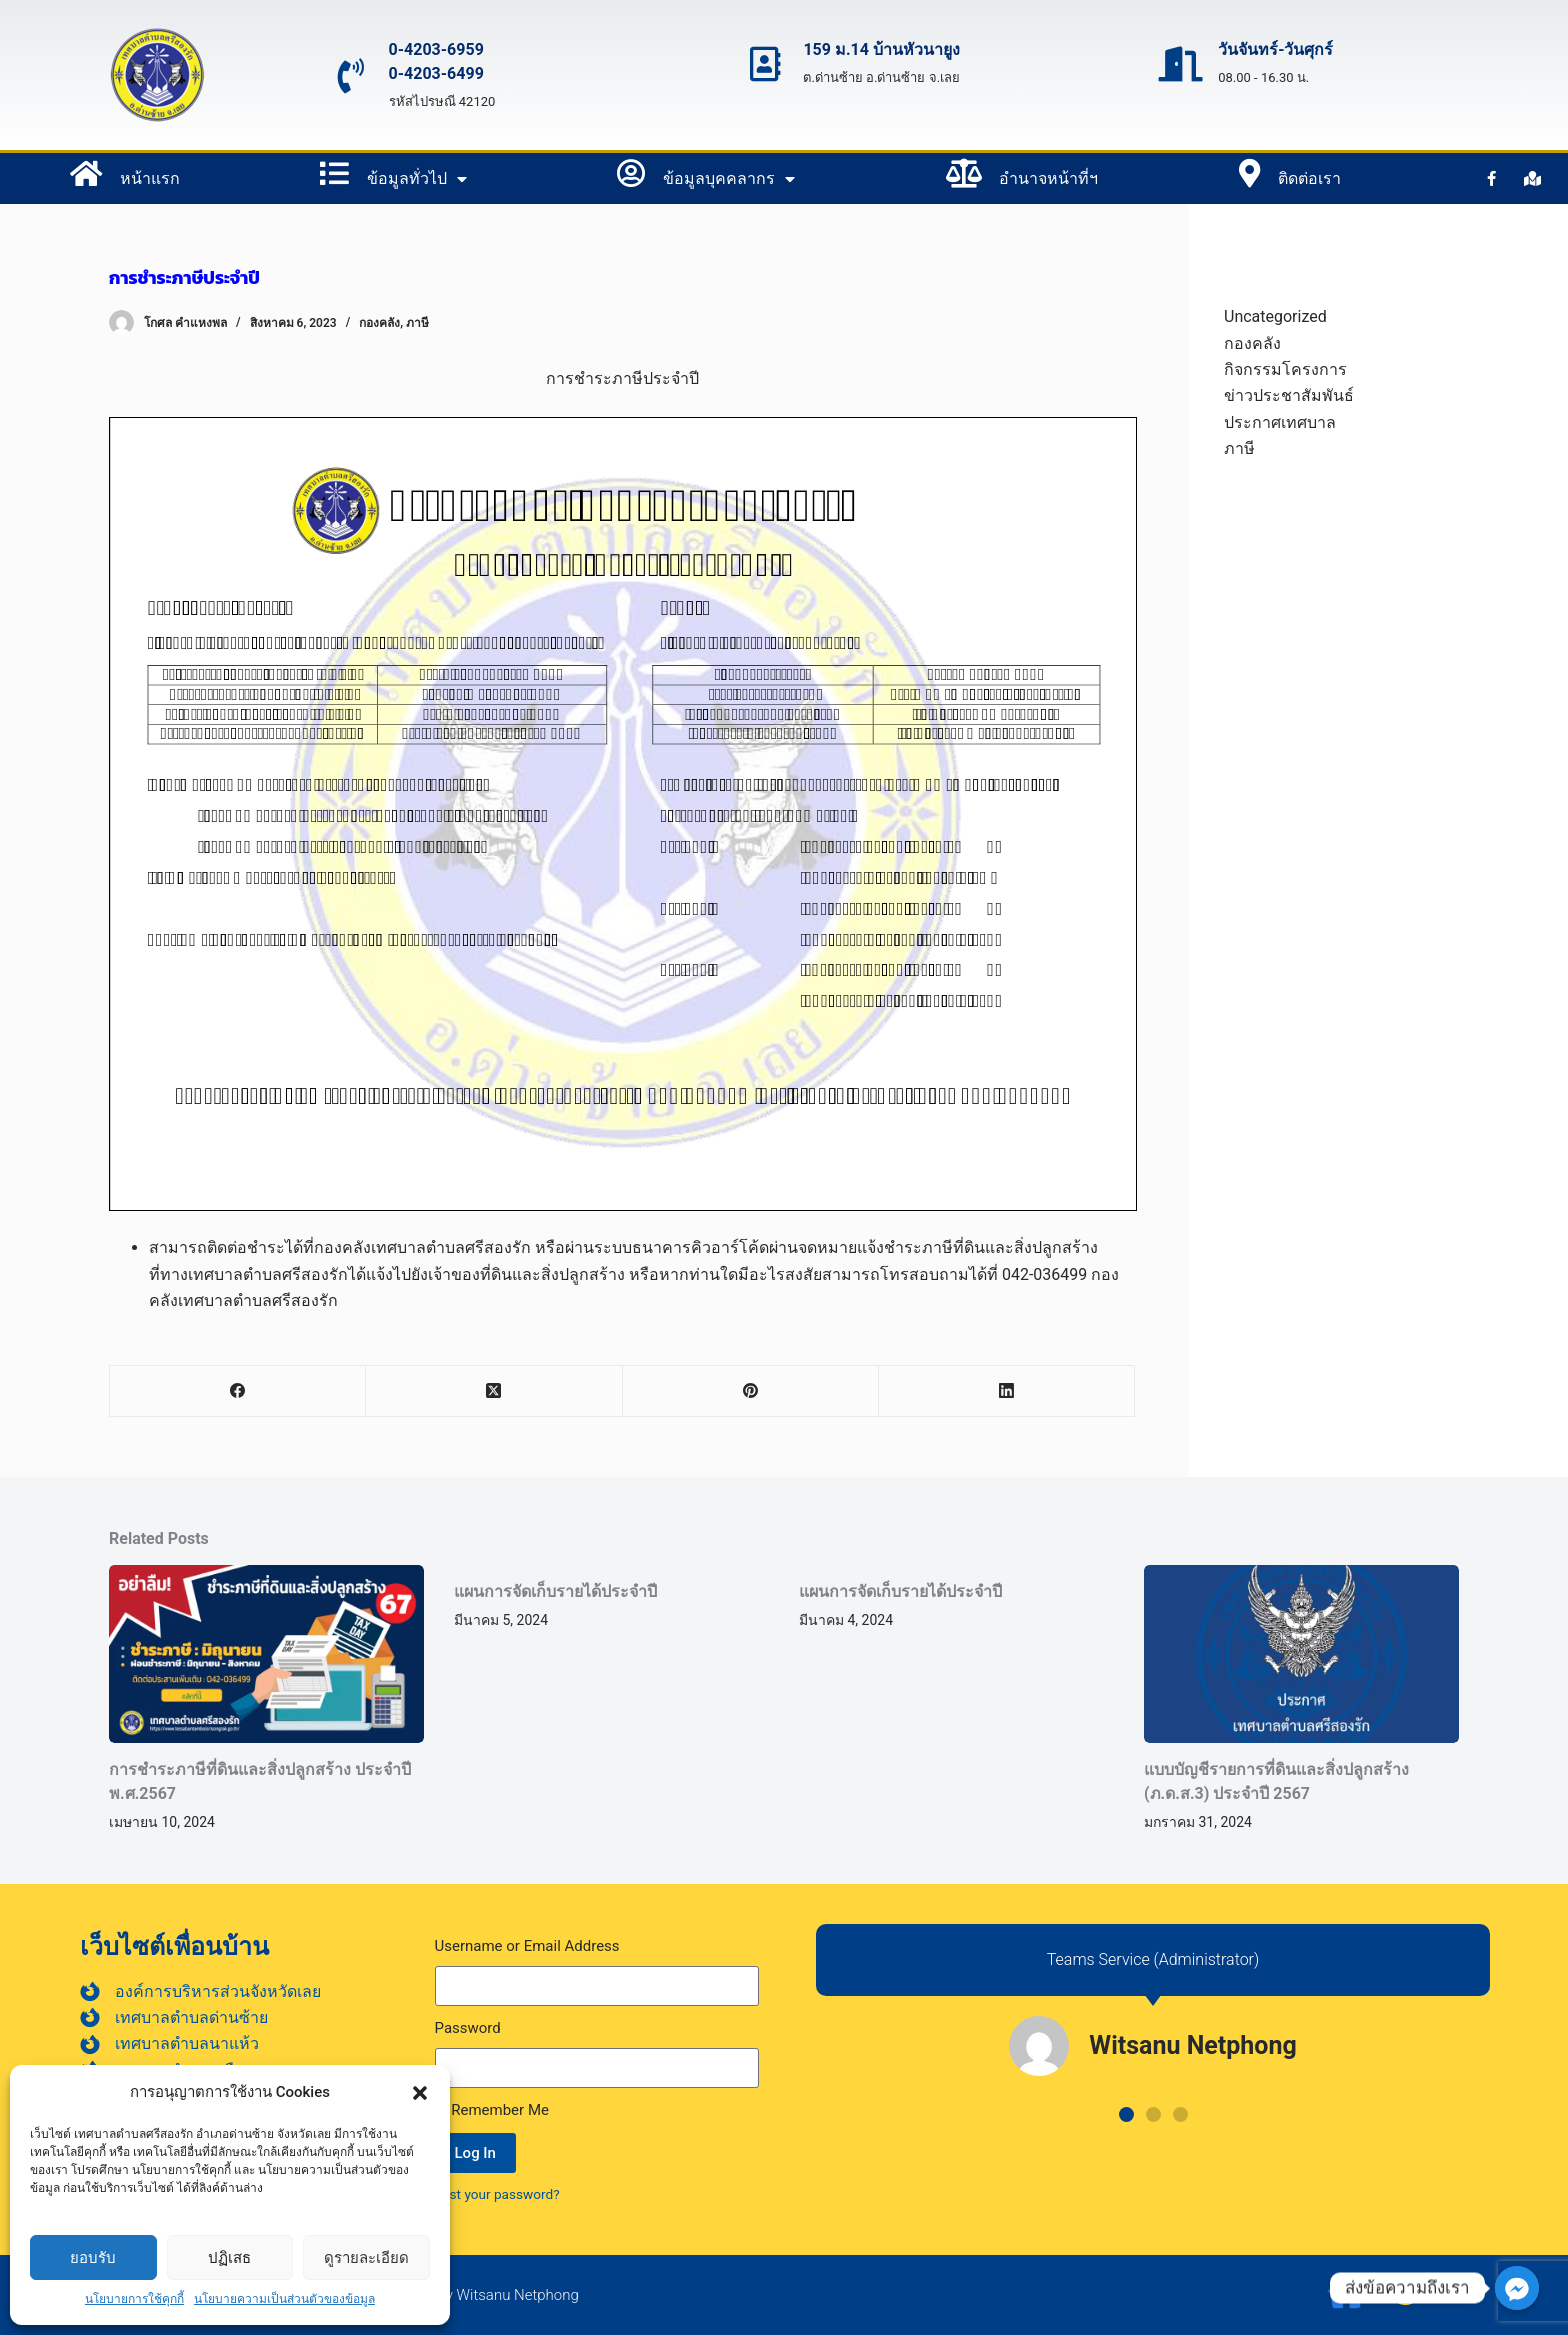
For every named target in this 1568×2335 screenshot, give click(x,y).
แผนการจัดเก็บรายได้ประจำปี (555, 1591)
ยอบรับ (93, 2257)
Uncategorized (1275, 316)
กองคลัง (379, 323)
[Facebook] (238, 1391)
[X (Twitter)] (494, 1391)
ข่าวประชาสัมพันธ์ (1289, 395)
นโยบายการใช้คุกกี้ (134, 2299)
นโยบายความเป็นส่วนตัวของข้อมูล (284, 2299)
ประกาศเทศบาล (1280, 422)
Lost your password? (497, 2194)
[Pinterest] (751, 1391)
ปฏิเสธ (229, 2257)
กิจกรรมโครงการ (1285, 369)
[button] (420, 2093)
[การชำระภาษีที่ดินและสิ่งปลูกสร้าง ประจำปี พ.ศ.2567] (266, 1653)
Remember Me (492, 2110)
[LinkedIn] (1007, 1391)
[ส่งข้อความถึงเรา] (1517, 2288)
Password (468, 2028)
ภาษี (417, 323)
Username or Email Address (527, 1946)
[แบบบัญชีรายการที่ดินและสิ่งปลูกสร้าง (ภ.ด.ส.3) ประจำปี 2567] (1301, 1653)
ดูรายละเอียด (366, 2257)
